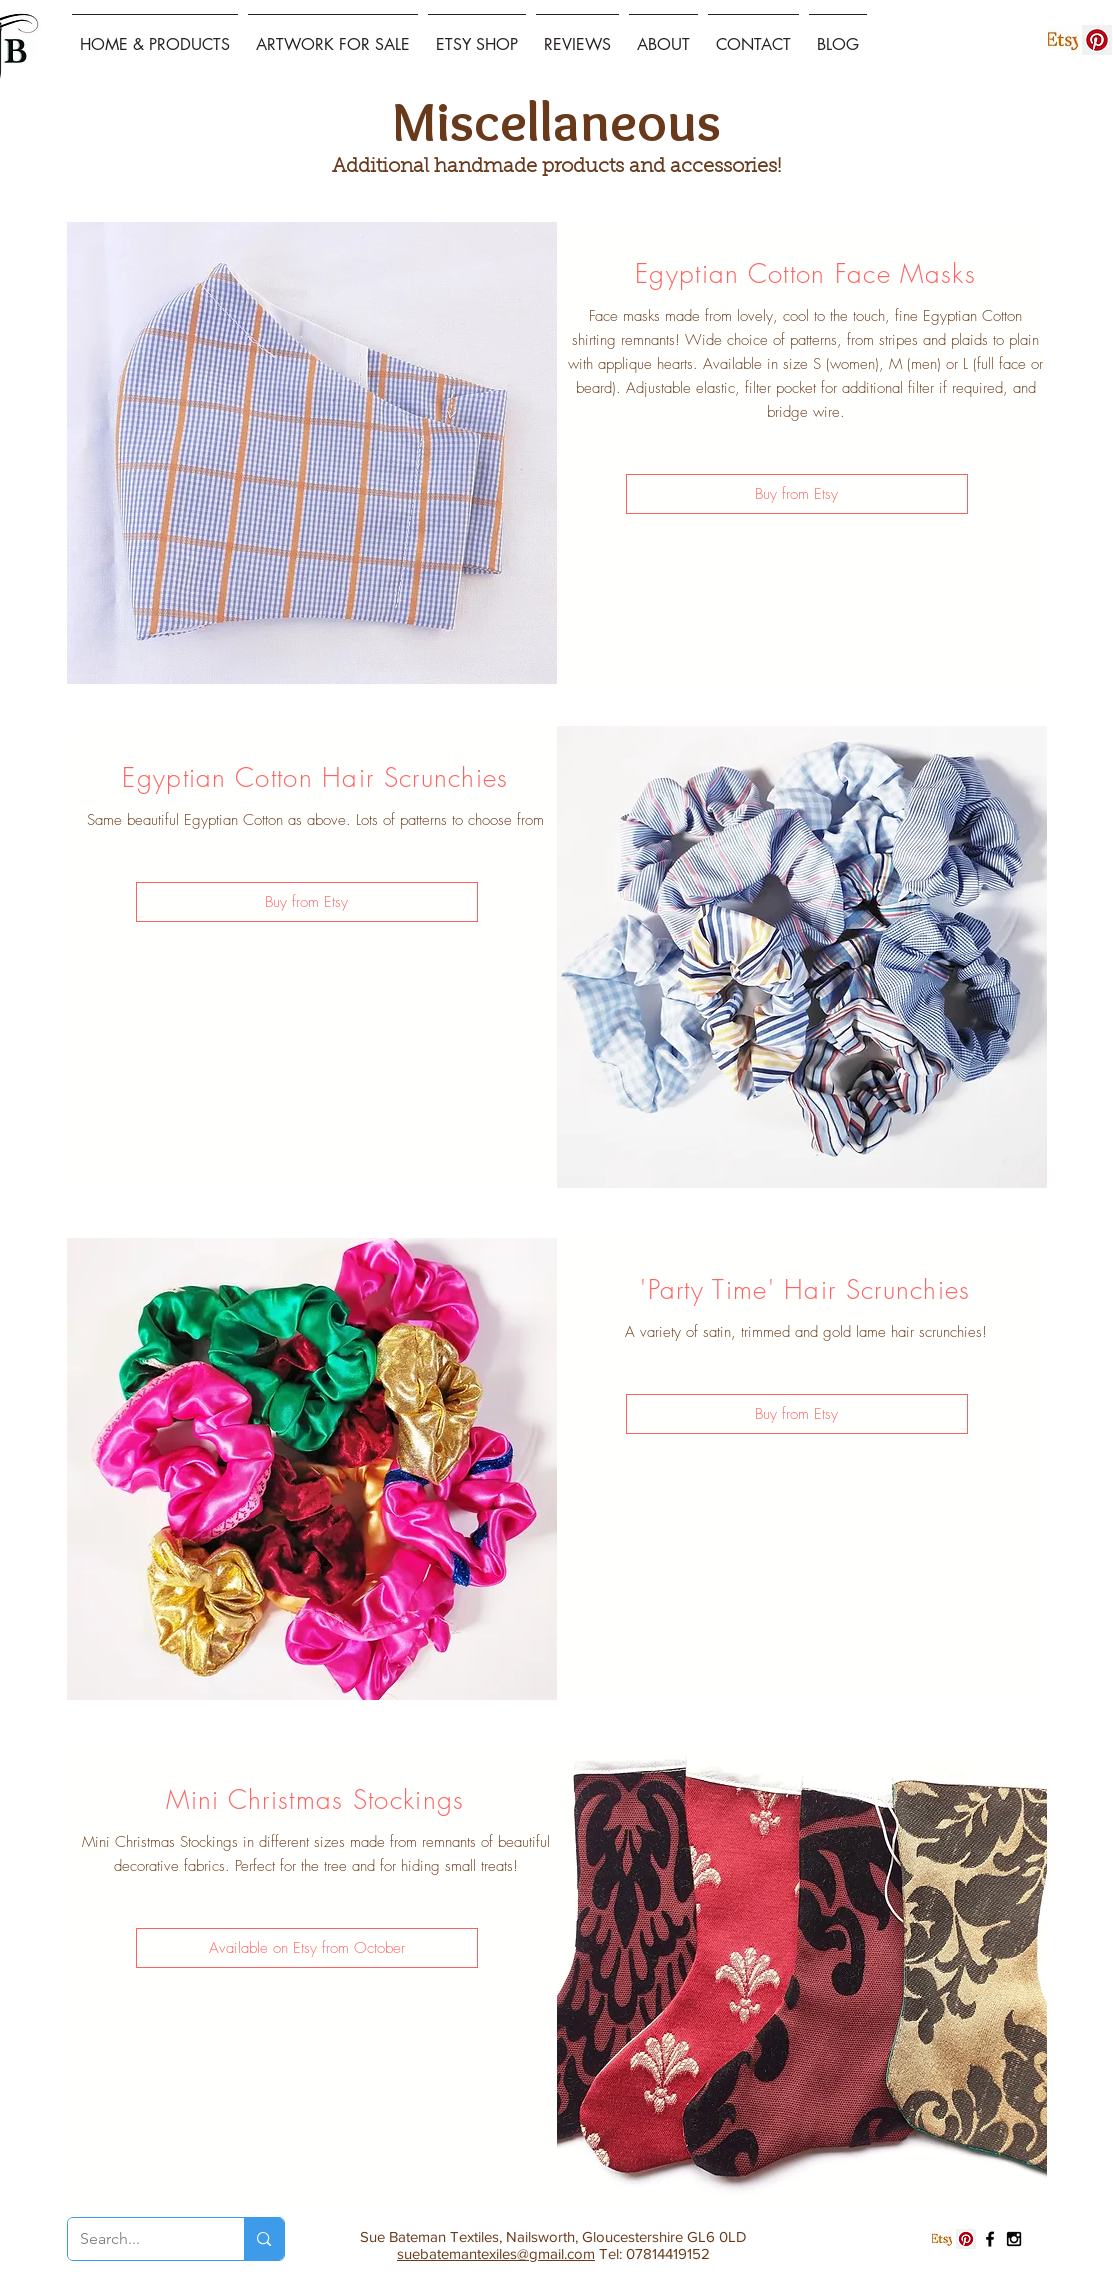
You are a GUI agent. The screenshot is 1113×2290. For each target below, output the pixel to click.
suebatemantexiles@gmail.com (496, 2253)
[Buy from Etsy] (797, 494)
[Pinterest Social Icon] (1097, 40)
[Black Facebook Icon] (990, 2239)
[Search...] (141, 2239)
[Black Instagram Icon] (1014, 2239)
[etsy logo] (1063, 40)
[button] (307, 1948)
